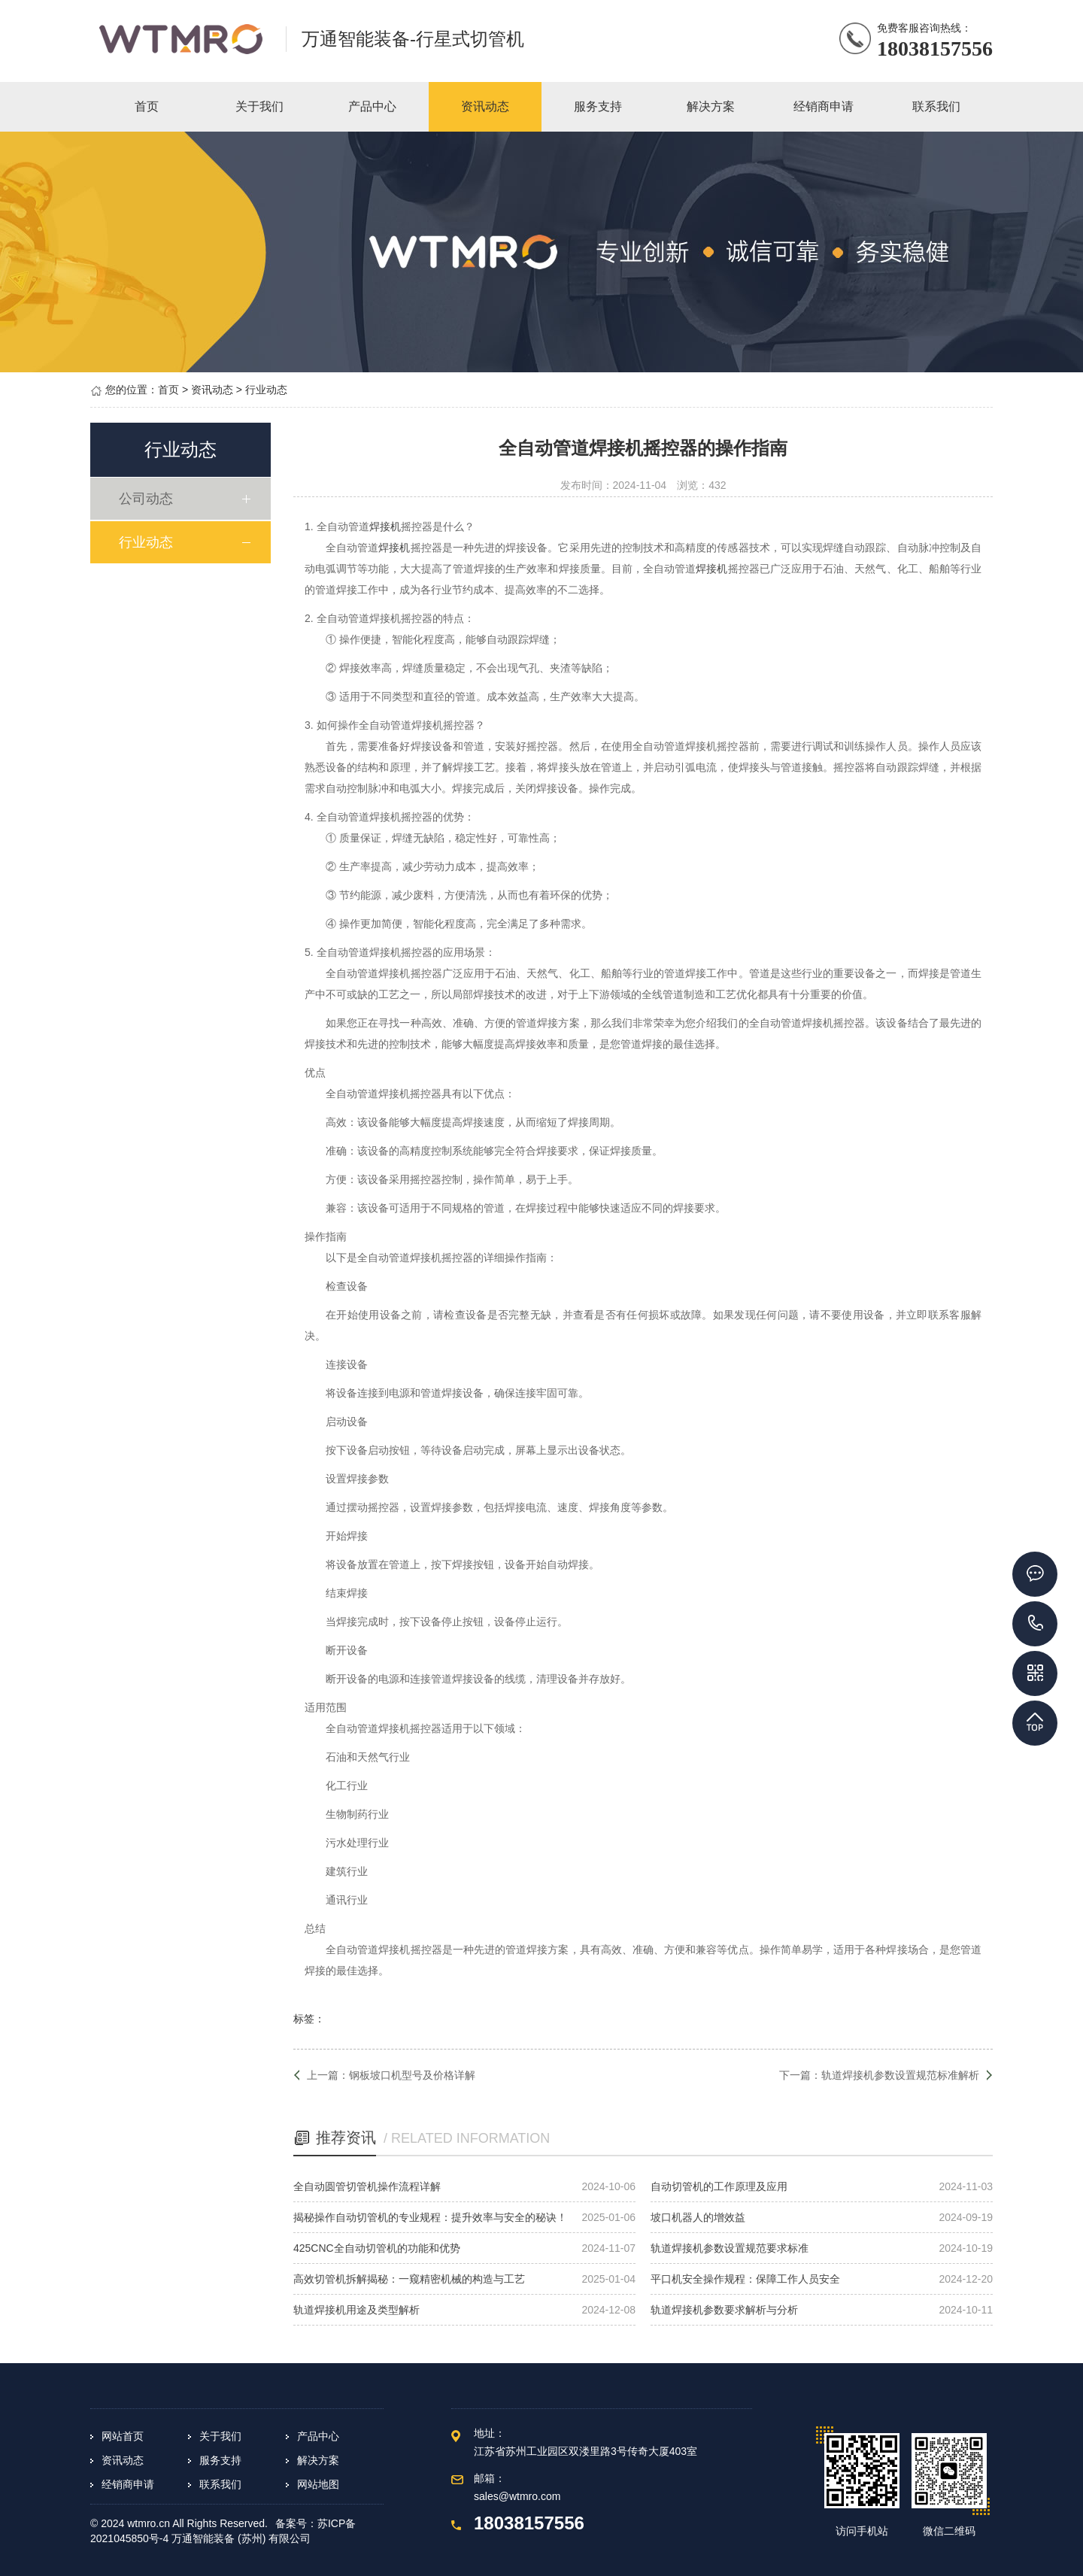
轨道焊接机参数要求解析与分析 (724, 2310)
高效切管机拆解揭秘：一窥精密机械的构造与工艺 (409, 2279)
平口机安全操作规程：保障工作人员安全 (745, 2279)
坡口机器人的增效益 (698, 2217)
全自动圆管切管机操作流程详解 (367, 2186)
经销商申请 (128, 2484)
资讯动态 (212, 390)
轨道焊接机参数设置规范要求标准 (729, 2248)
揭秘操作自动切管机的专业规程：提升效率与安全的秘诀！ (430, 2217)
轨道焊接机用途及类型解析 (356, 2310)
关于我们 (220, 2436)
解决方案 (318, 2460)
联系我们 (220, 2484)
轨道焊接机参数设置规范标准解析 (900, 2075)
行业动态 (266, 390)
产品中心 (318, 2436)
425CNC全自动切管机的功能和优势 (376, 2248)
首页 (168, 390)
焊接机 (385, 526)
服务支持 (220, 2460)
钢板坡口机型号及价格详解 (412, 2075)
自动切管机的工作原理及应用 (719, 2186)
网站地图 (318, 2484)
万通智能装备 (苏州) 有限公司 (241, 2538)
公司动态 (150, 498)
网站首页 (123, 2436)
